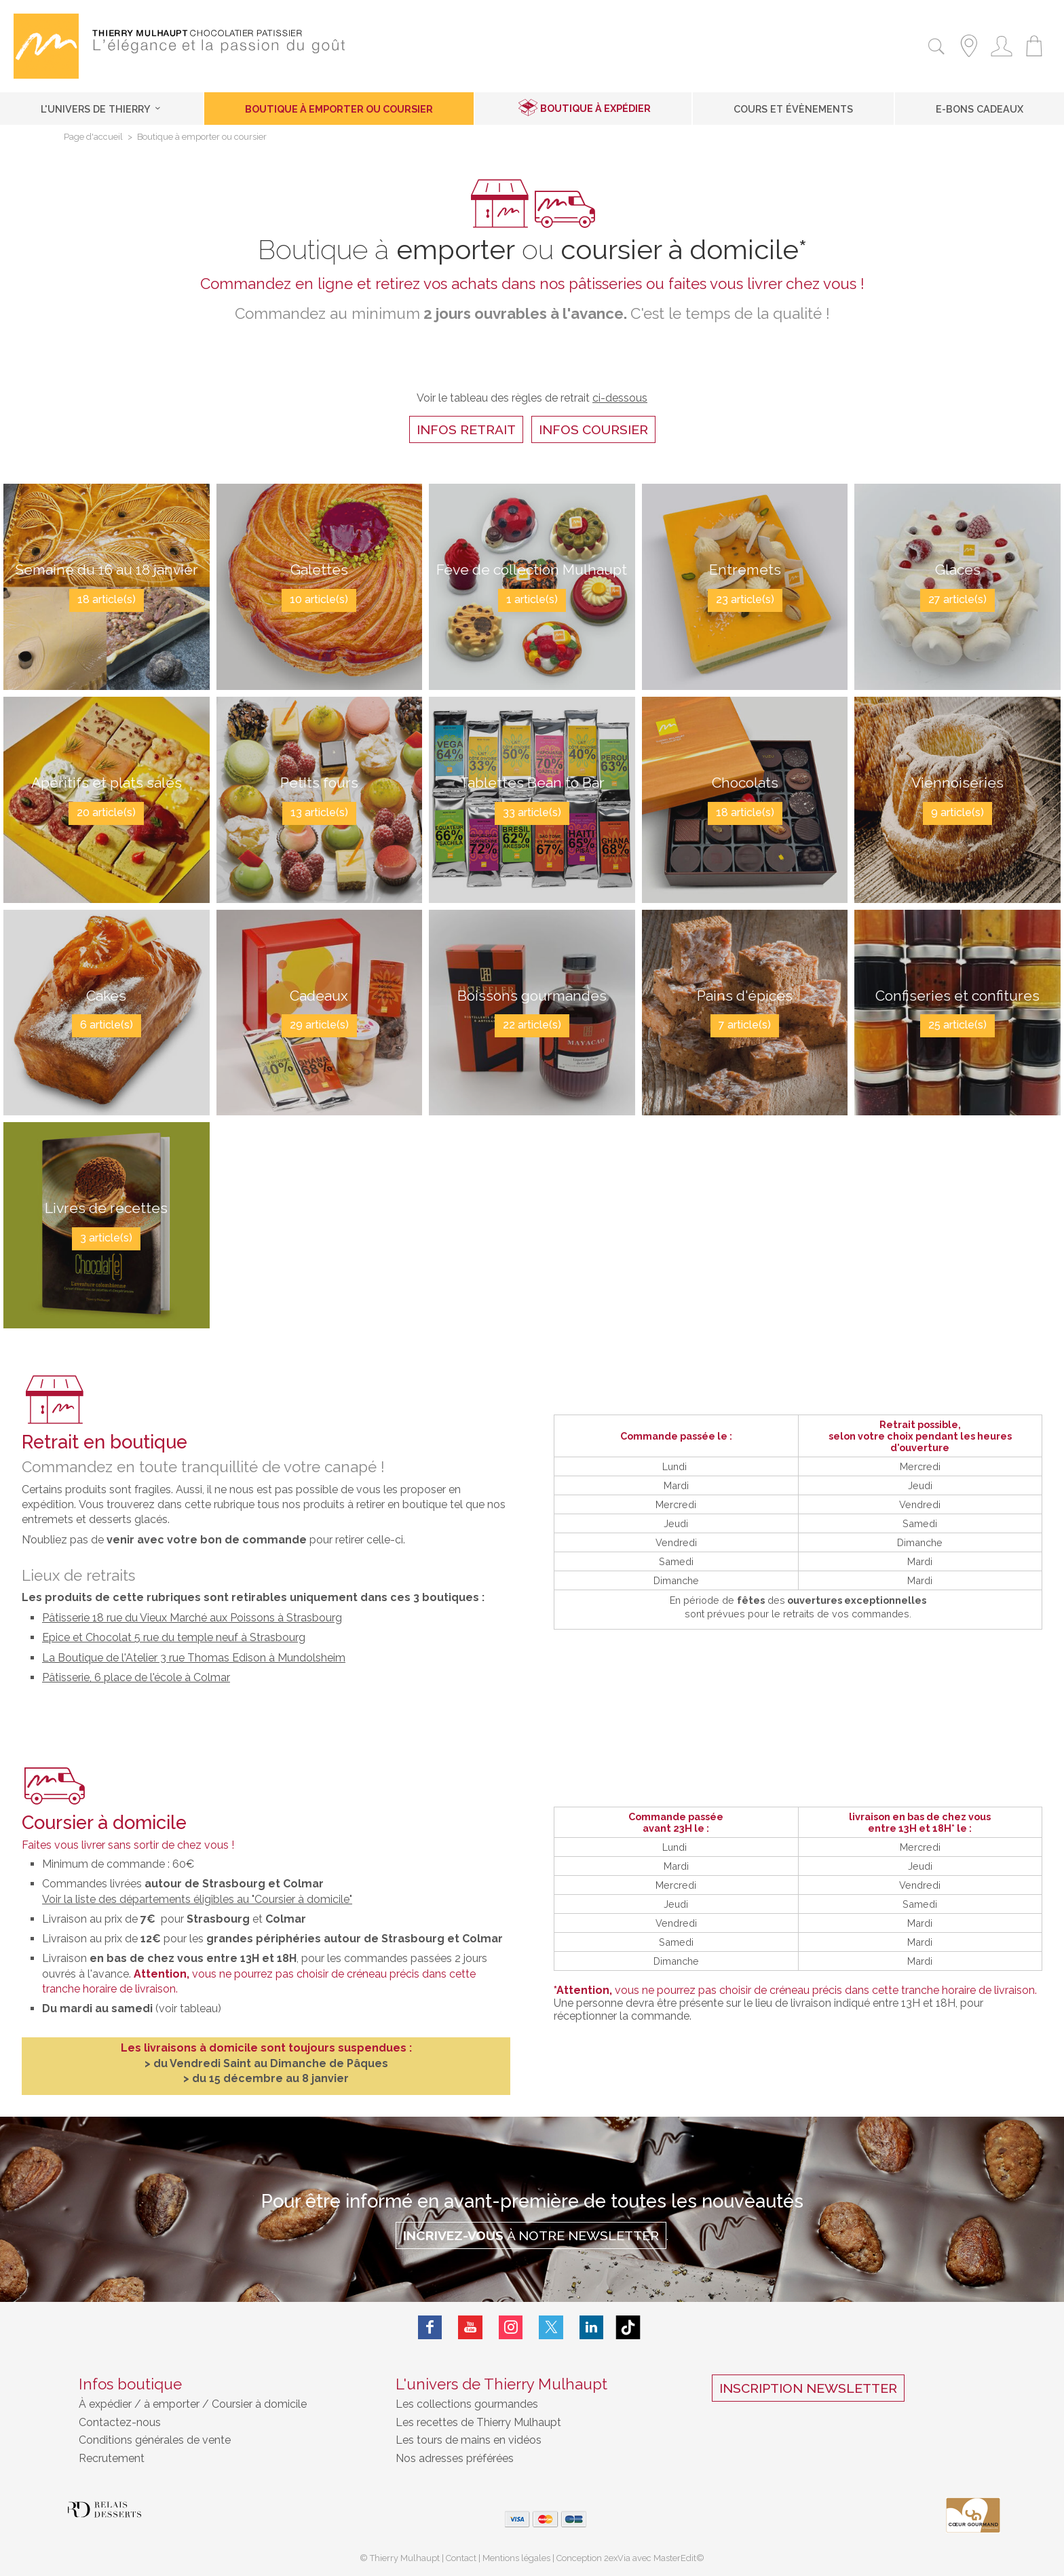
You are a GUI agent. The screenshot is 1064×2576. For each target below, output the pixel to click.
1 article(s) (532, 613)
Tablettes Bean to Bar (532, 781)
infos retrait (466, 429)
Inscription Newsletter (808, 2388)
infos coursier (593, 429)
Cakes (106, 994)
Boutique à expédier (595, 108)
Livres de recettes (106, 1207)
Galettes (319, 569)
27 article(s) (957, 601)
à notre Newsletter (531, 2235)
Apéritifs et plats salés (106, 781)
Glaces (957, 569)
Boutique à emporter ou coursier (339, 109)
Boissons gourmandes (531, 994)
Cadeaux (319, 994)
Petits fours (319, 781)
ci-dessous (619, 397)
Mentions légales (516, 2558)
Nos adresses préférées (455, 2458)
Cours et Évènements (793, 109)
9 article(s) (957, 813)
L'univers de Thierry (101, 109)
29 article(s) (319, 1026)
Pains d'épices (745, 994)
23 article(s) (745, 601)
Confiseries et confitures (957, 994)
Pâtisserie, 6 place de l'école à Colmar (136, 1677)
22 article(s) (532, 1026)
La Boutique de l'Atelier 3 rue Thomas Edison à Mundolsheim (193, 1657)
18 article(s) (106, 613)
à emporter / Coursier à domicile (224, 2404)
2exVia (618, 2558)
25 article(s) (957, 1026)
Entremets (745, 569)
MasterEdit (674, 2558)
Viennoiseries (957, 781)
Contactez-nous (120, 2422)
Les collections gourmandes (467, 2404)
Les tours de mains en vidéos (469, 2440)
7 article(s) (745, 1026)
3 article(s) (106, 1239)
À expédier (106, 2404)
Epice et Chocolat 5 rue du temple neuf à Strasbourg (173, 1637)
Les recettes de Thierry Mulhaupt (478, 2422)
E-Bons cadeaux (979, 109)
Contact (461, 2558)
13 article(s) (319, 813)
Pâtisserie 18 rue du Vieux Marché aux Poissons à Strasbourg (192, 1617)
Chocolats (744, 781)
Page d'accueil (93, 137)
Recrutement (112, 2458)
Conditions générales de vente (155, 2440)
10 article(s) (319, 601)
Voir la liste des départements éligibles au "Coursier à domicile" (197, 1899)
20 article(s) (106, 813)
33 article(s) (532, 813)
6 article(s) (106, 1026)
